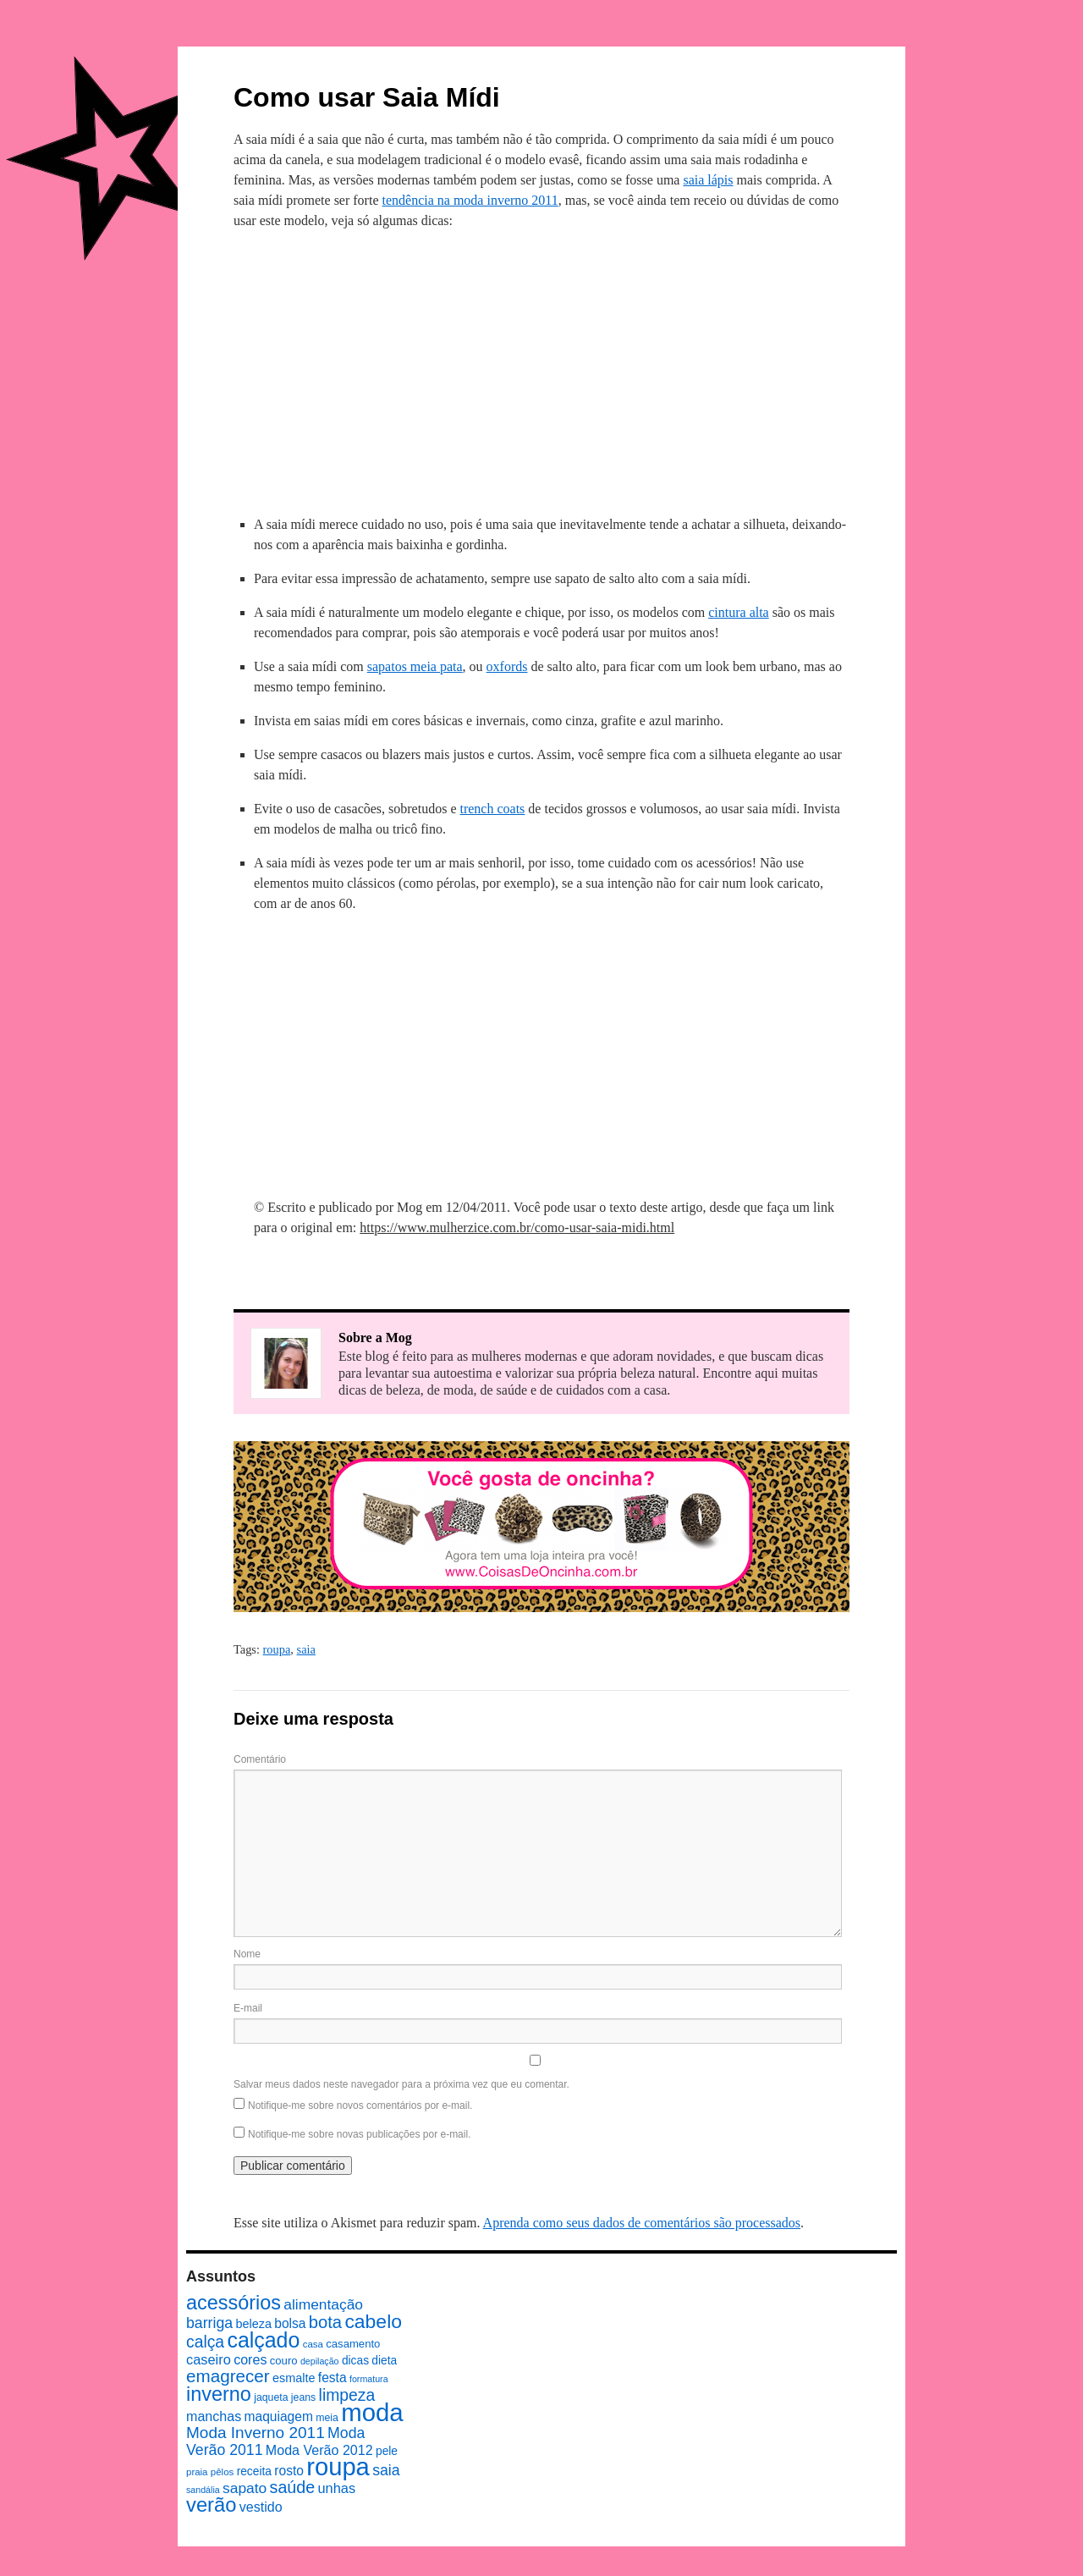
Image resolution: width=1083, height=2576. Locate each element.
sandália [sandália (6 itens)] (203, 2490)
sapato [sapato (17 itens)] (245, 2488)
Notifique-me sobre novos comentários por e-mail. (360, 2105)
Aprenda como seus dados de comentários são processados (641, 2222)
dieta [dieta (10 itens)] (384, 2360)
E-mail (248, 2008)
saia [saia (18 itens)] (385, 2470)
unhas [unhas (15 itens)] (336, 2488)
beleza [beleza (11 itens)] (253, 2324)
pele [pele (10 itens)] (387, 2451)
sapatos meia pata (415, 666)
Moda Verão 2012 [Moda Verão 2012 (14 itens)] (319, 2450)
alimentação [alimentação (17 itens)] (323, 2304)
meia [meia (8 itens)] (327, 2418)
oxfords (507, 666)
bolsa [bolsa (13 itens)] (289, 2323)
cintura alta (738, 612)
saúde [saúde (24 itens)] (293, 2487)
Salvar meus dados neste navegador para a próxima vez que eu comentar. (401, 2084)
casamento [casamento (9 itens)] (353, 2343)
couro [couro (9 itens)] (284, 2360)
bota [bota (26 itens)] (325, 2322)
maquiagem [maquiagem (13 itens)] (279, 2416)
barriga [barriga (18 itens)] (209, 2323)
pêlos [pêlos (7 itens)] (222, 2472)
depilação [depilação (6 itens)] (319, 2361)
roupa (277, 1649)
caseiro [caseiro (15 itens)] (208, 2359)
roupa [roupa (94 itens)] (338, 2466)
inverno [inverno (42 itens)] (218, 2394)
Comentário (260, 1759)
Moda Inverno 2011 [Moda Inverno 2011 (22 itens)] (255, 2432)
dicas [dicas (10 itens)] (355, 2360)
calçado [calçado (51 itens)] (263, 2340)
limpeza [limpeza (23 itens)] (347, 2395)
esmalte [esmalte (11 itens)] (294, 2378)
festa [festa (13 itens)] (332, 2377)
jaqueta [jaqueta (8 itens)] (271, 2397)
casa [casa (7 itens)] (313, 2344)
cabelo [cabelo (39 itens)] (373, 2321)
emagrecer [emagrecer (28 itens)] (228, 2376)
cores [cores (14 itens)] (250, 2359)
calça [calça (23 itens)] (205, 2341)
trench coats (492, 808)
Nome (247, 1954)
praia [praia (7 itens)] (197, 2472)
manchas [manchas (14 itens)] (213, 2416)
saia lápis (708, 180)
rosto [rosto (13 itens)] (289, 2470)
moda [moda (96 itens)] (372, 2412)
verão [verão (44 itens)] (211, 2504)
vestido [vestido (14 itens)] (261, 2506)
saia (306, 1649)
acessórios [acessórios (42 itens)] (233, 2303)
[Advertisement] (541, 369)
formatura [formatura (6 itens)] (368, 2379)
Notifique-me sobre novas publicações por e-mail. (359, 2134)
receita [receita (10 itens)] (254, 2471)
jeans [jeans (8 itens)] (303, 2397)
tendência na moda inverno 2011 (470, 200)
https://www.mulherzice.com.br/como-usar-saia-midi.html (517, 1227)
